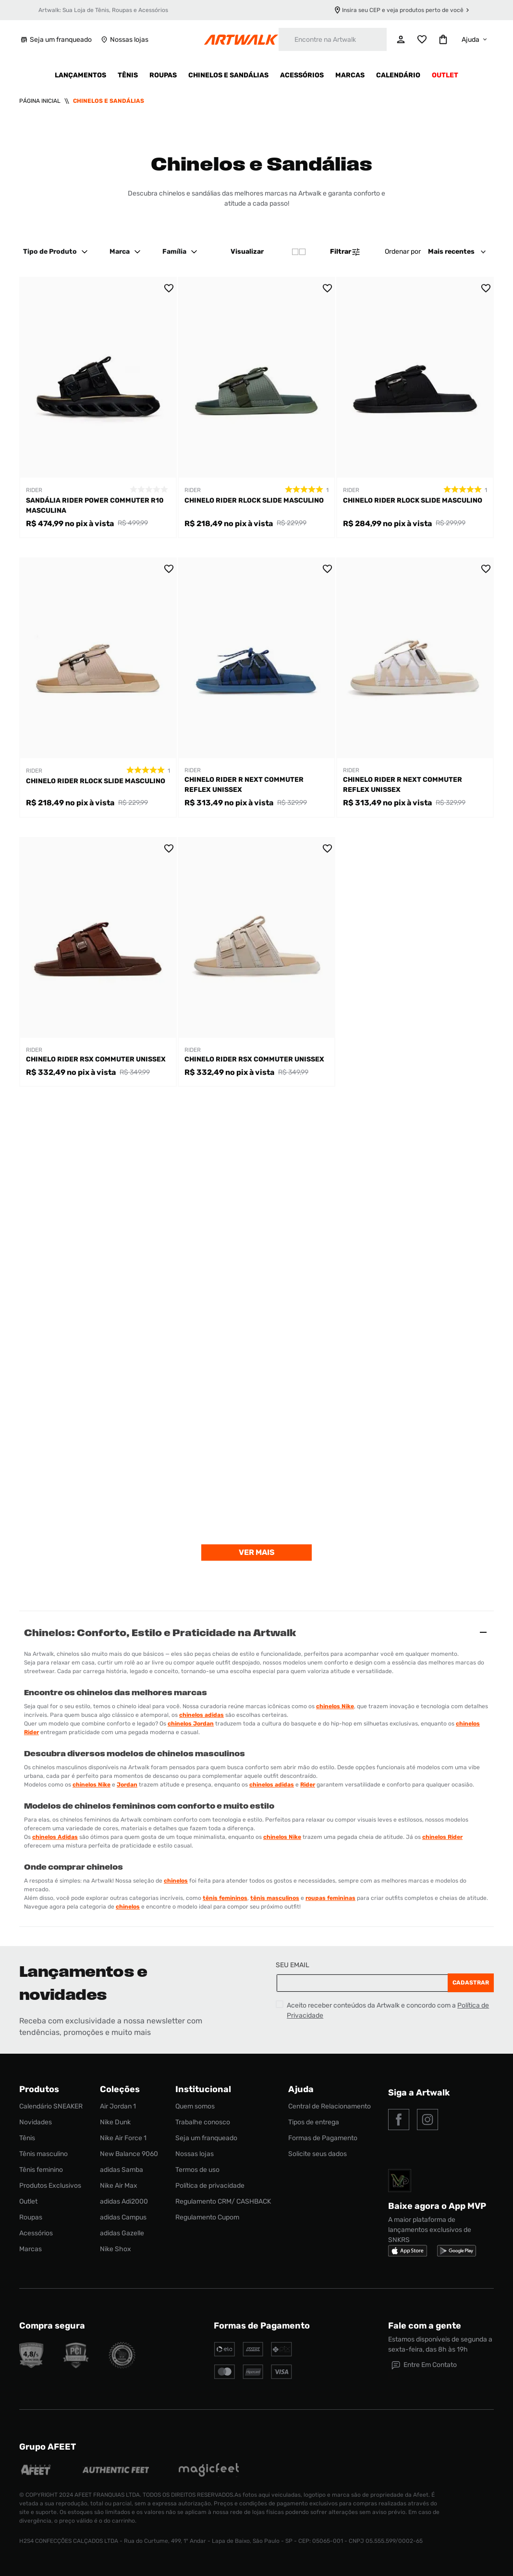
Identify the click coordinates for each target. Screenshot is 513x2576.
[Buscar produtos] (286, 39)
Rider (307, 1784)
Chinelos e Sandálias (108, 101)
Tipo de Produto (56, 252)
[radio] (299, 251)
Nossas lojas (123, 40)
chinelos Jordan (191, 1723)
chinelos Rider (442, 1837)
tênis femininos (225, 1898)
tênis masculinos (274, 1898)
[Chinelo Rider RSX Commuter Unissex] (98, 962)
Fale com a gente (424, 2325)
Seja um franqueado (55, 40)
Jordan (127, 1784)
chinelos (176, 1880)
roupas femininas (330, 1898)
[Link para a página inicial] (40, 101)
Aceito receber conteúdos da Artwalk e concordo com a (388, 2010)
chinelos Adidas (55, 1837)
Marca (126, 252)
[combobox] (333, 39)
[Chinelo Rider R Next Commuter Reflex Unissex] (256, 687)
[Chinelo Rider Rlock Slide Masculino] (256, 407)
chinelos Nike (335, 1706)
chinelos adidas (201, 1715)
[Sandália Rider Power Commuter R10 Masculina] (98, 407)
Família (181, 252)
